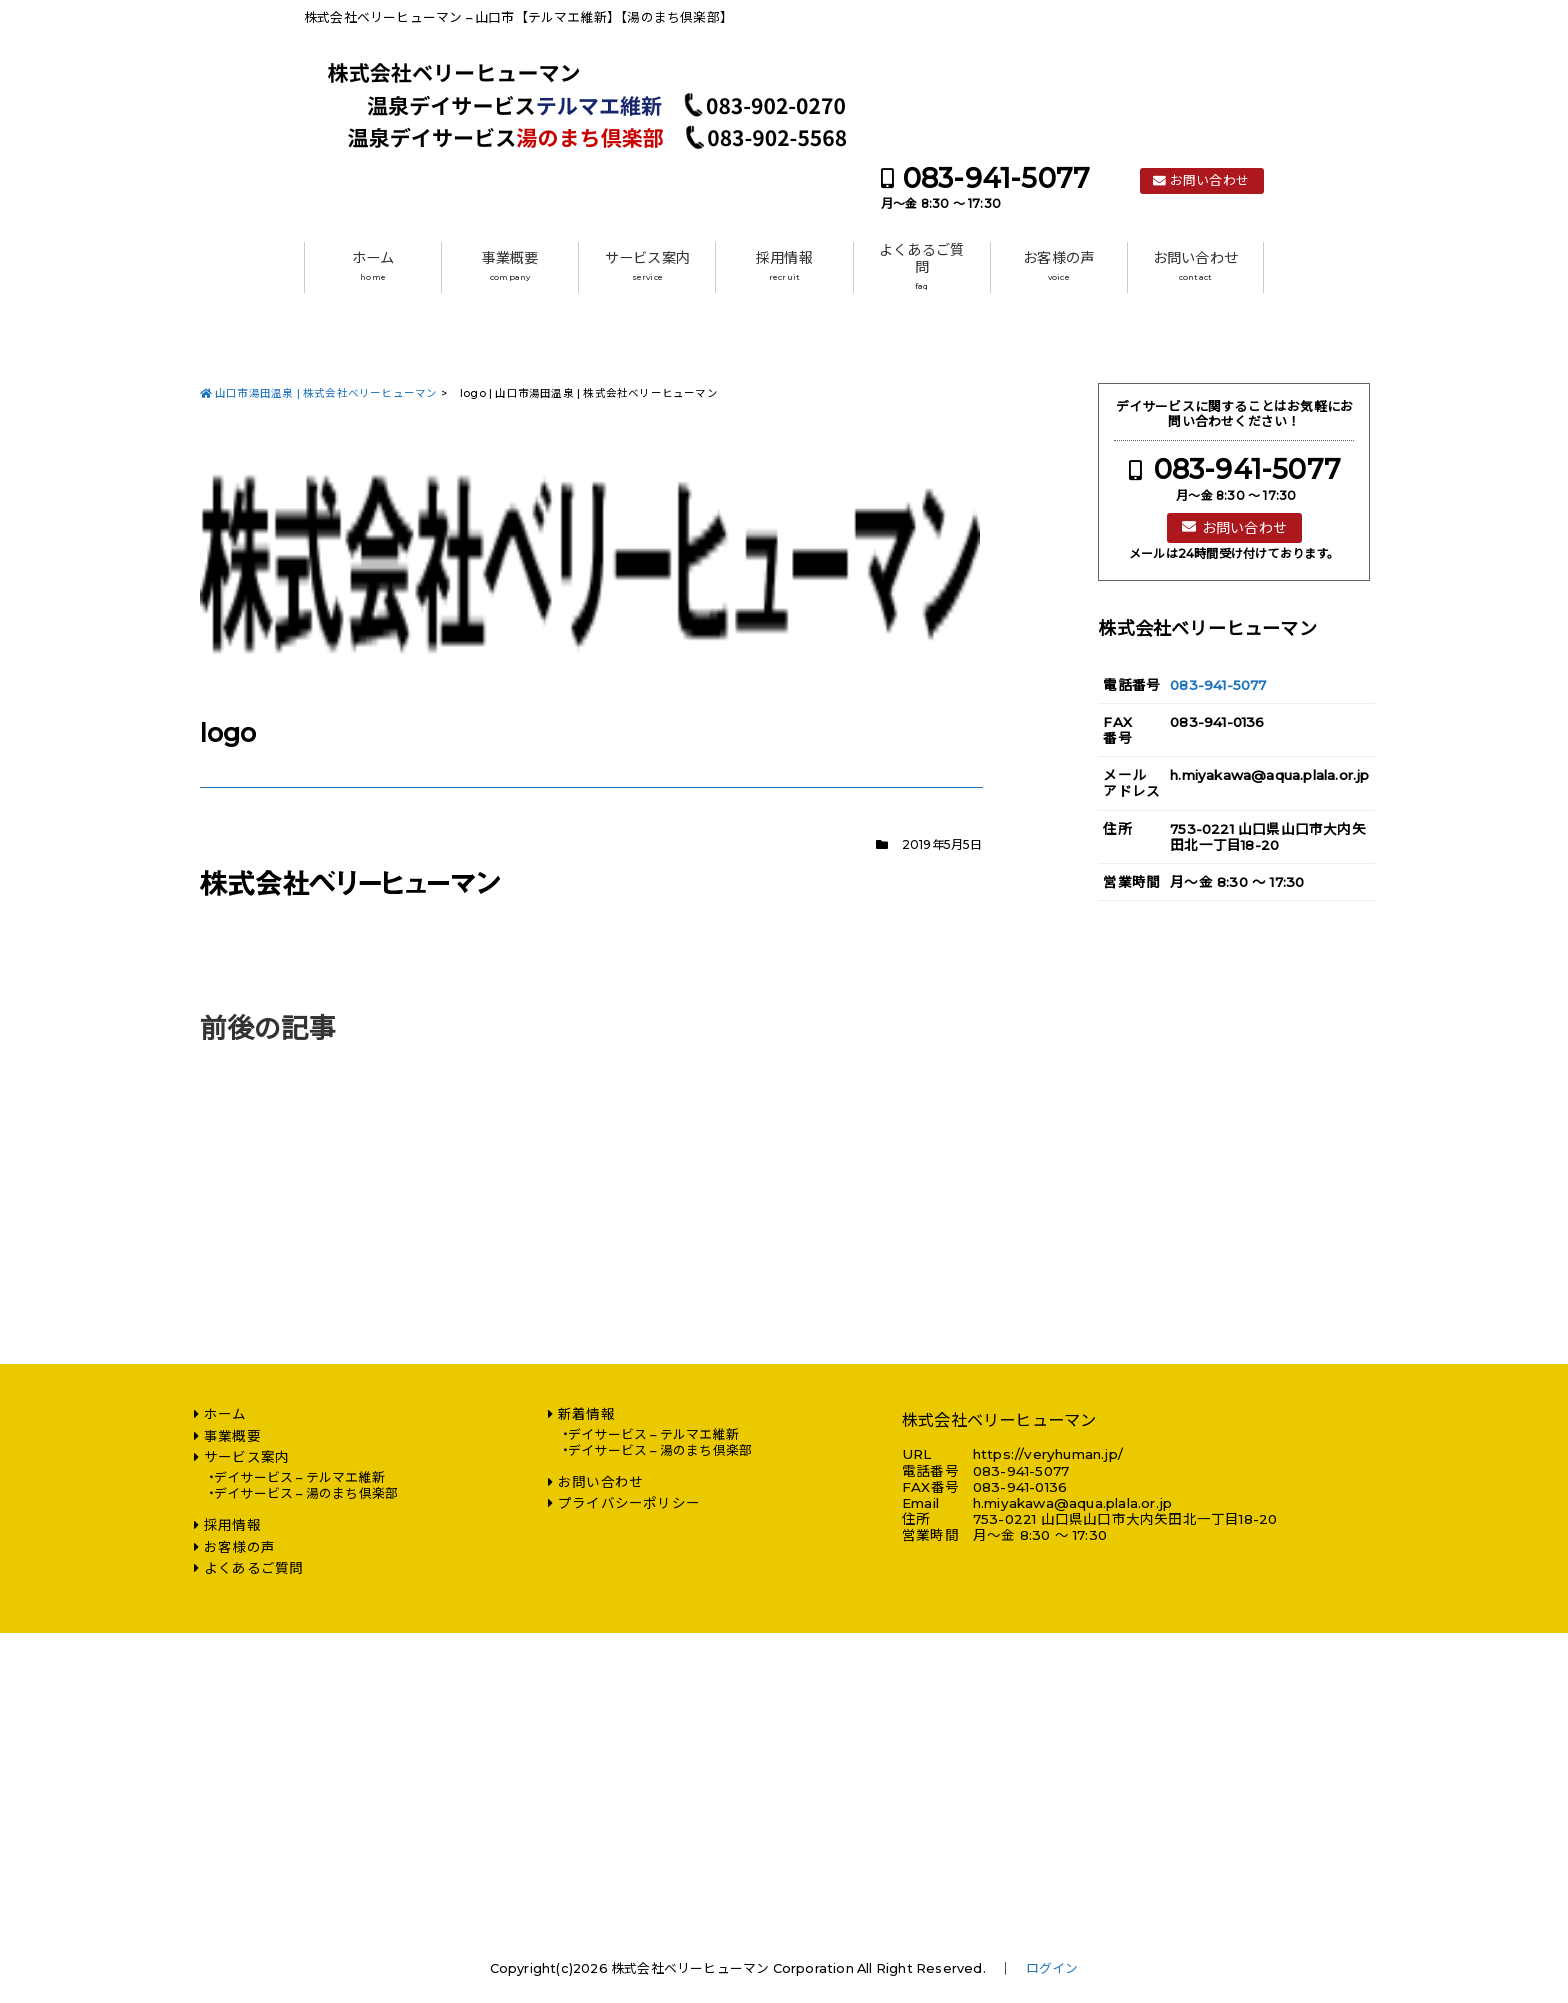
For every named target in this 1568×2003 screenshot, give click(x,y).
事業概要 (510, 266)
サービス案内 (647, 266)
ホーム (373, 266)
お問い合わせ (1209, 180)
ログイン (1052, 1968)
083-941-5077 (996, 178)
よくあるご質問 (921, 266)
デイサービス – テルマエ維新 (299, 1477)
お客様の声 (1058, 266)
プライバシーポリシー (629, 1503)
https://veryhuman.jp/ (1048, 1454)
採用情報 (784, 266)
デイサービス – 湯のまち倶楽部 (306, 1493)
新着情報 (586, 1414)
